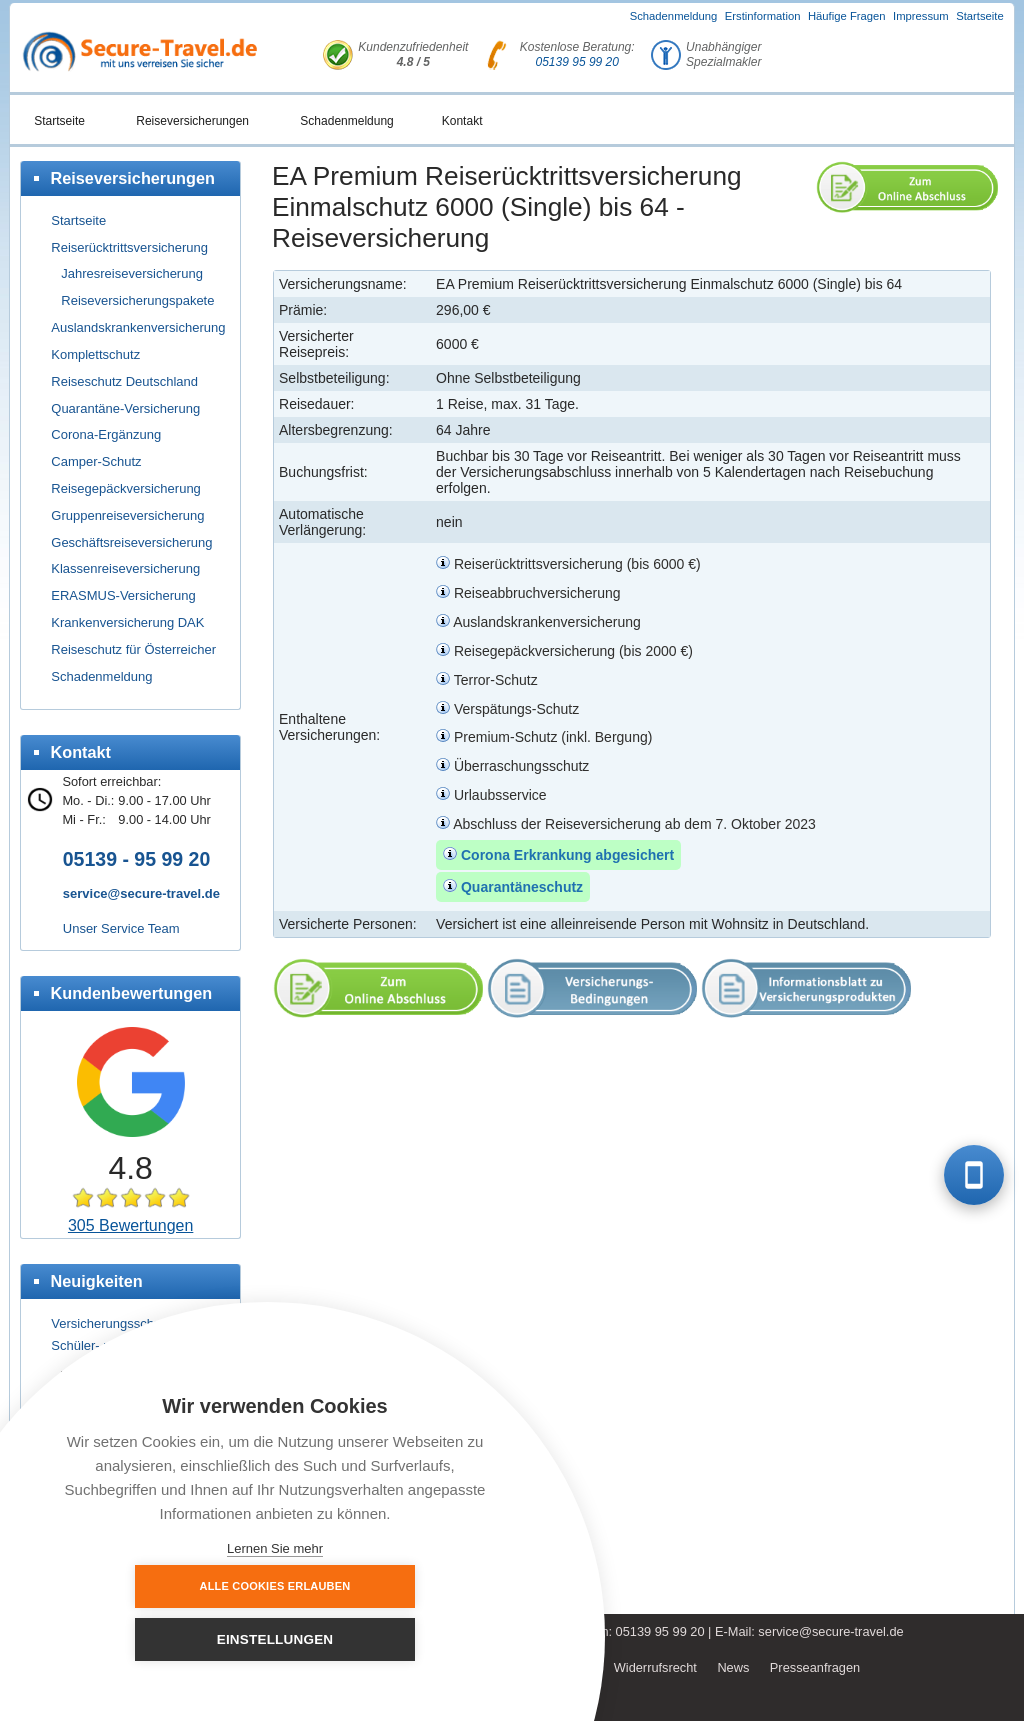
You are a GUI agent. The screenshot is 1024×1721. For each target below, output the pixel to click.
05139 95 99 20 (577, 62)
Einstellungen (385, 1639)
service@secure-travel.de (141, 893)
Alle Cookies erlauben (165, 1639)
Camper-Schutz (96, 461)
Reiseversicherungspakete (137, 300)
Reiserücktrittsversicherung (129, 247)
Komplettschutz (95, 354)
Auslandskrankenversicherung (138, 327)
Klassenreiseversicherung (125, 568)
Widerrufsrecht (655, 1667)
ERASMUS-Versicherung (123, 595)
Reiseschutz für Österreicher (133, 649)
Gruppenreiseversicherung (127, 515)
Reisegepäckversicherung (126, 488)
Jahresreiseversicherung (132, 273)
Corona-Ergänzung (106, 434)
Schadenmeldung (674, 16)
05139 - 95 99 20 (136, 859)
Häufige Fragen (847, 16)
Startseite (980, 16)
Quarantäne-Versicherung (125, 408)
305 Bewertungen (130, 1225)
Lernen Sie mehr (275, 1548)
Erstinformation (763, 16)
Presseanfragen (815, 1667)
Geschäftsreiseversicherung (131, 542)
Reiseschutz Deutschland (124, 381)
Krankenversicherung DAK (127, 622)
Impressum (921, 16)
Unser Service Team (121, 928)
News (733, 1667)
